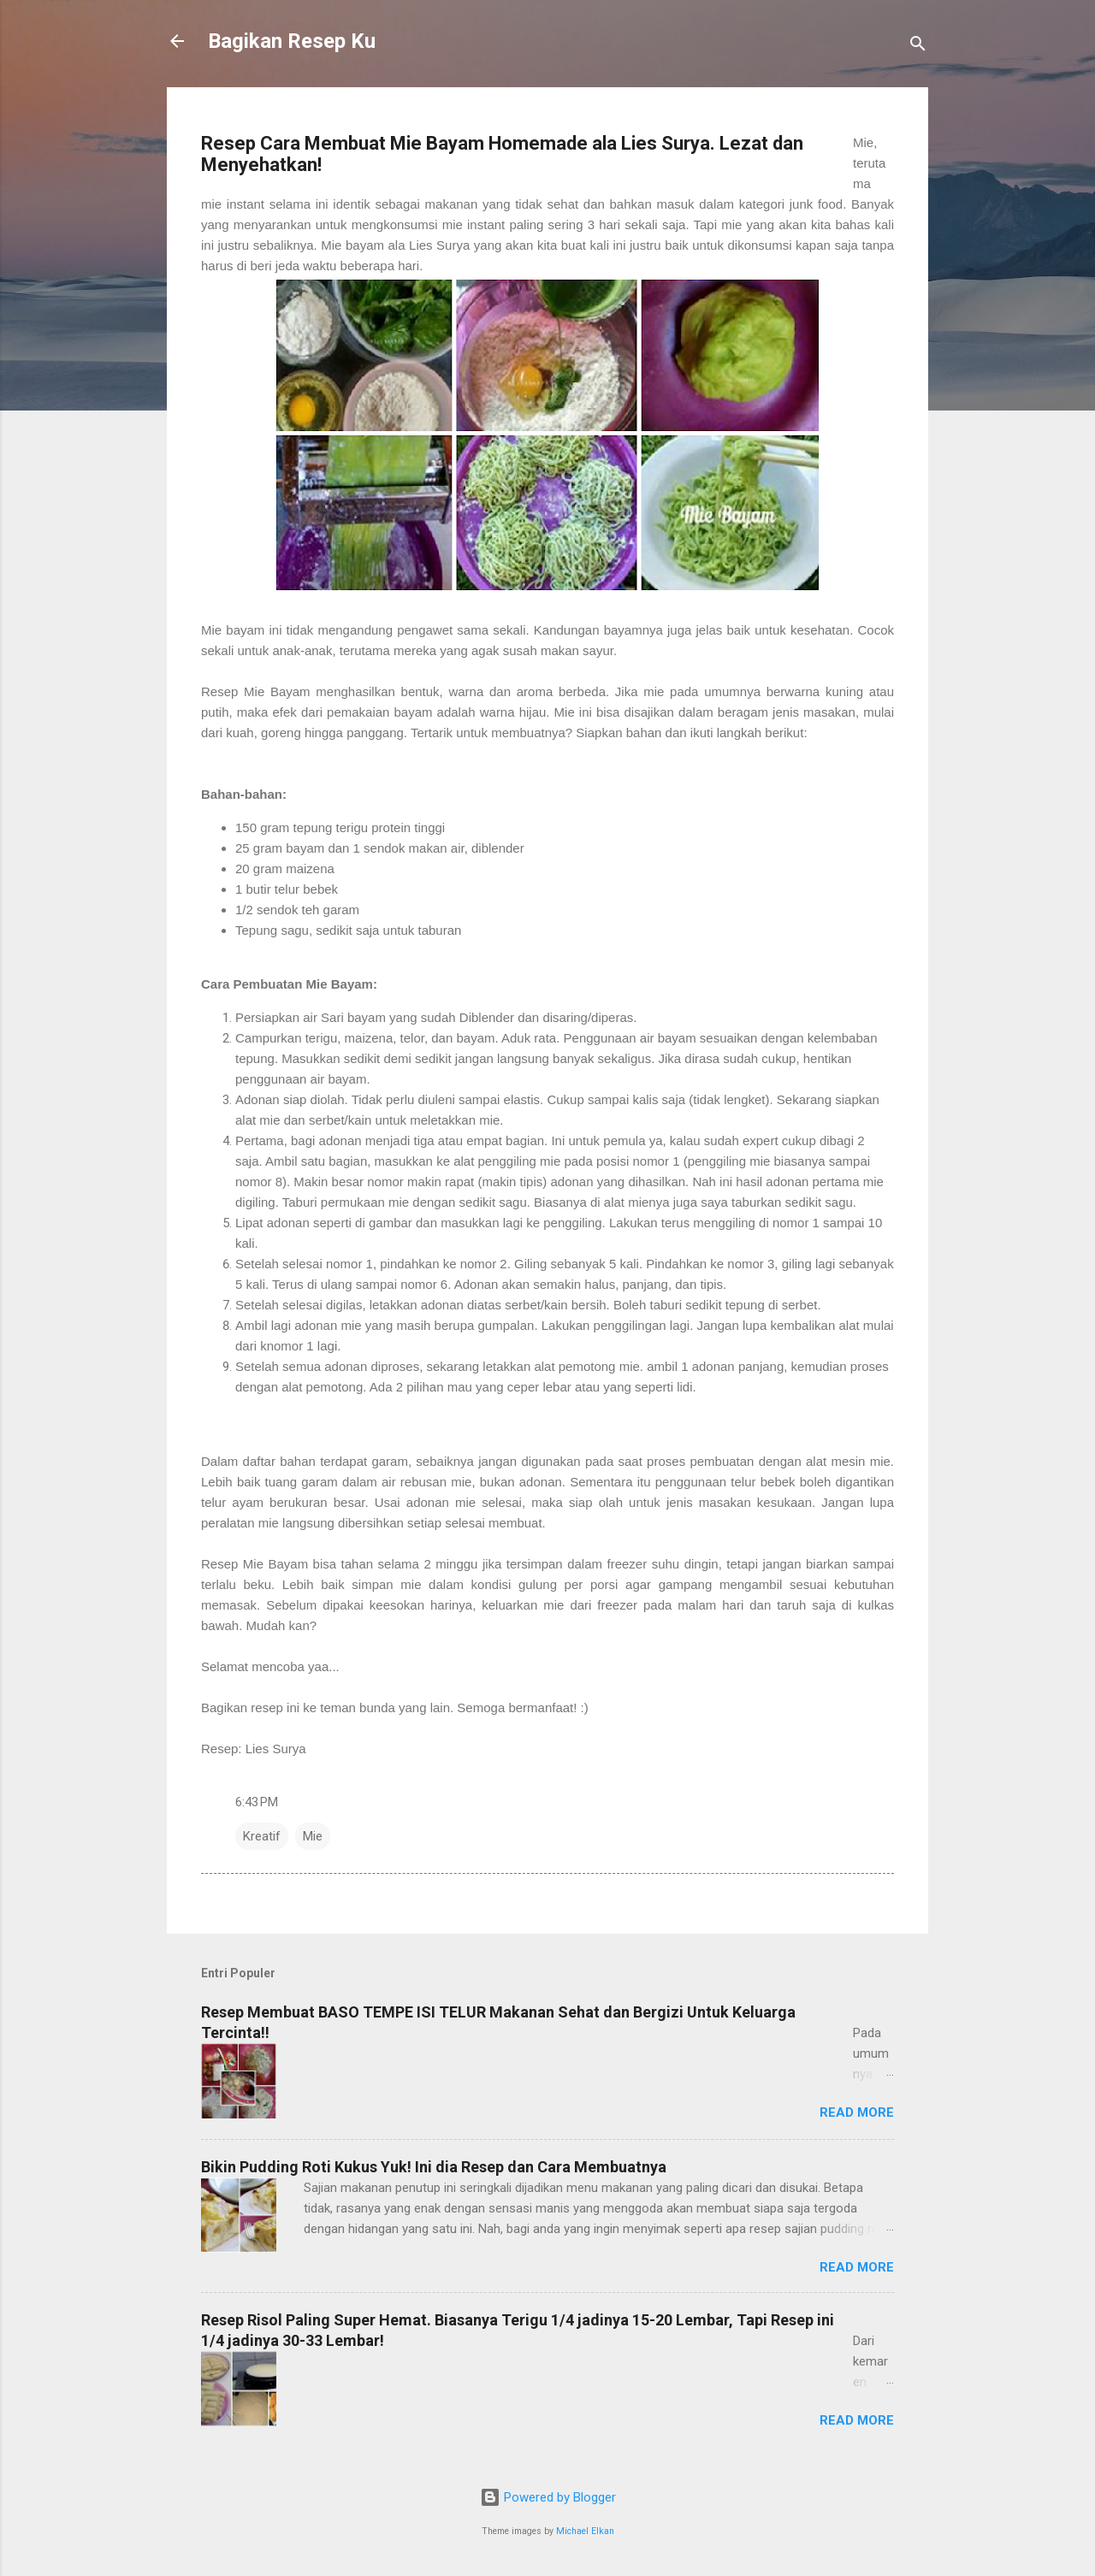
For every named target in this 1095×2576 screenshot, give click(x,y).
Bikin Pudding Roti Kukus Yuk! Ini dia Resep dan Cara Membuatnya (433, 2167)
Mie (313, 1836)
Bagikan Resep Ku (292, 41)
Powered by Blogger (548, 2497)
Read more (857, 2112)
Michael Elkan (585, 2531)
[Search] (918, 47)
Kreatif (262, 1836)
